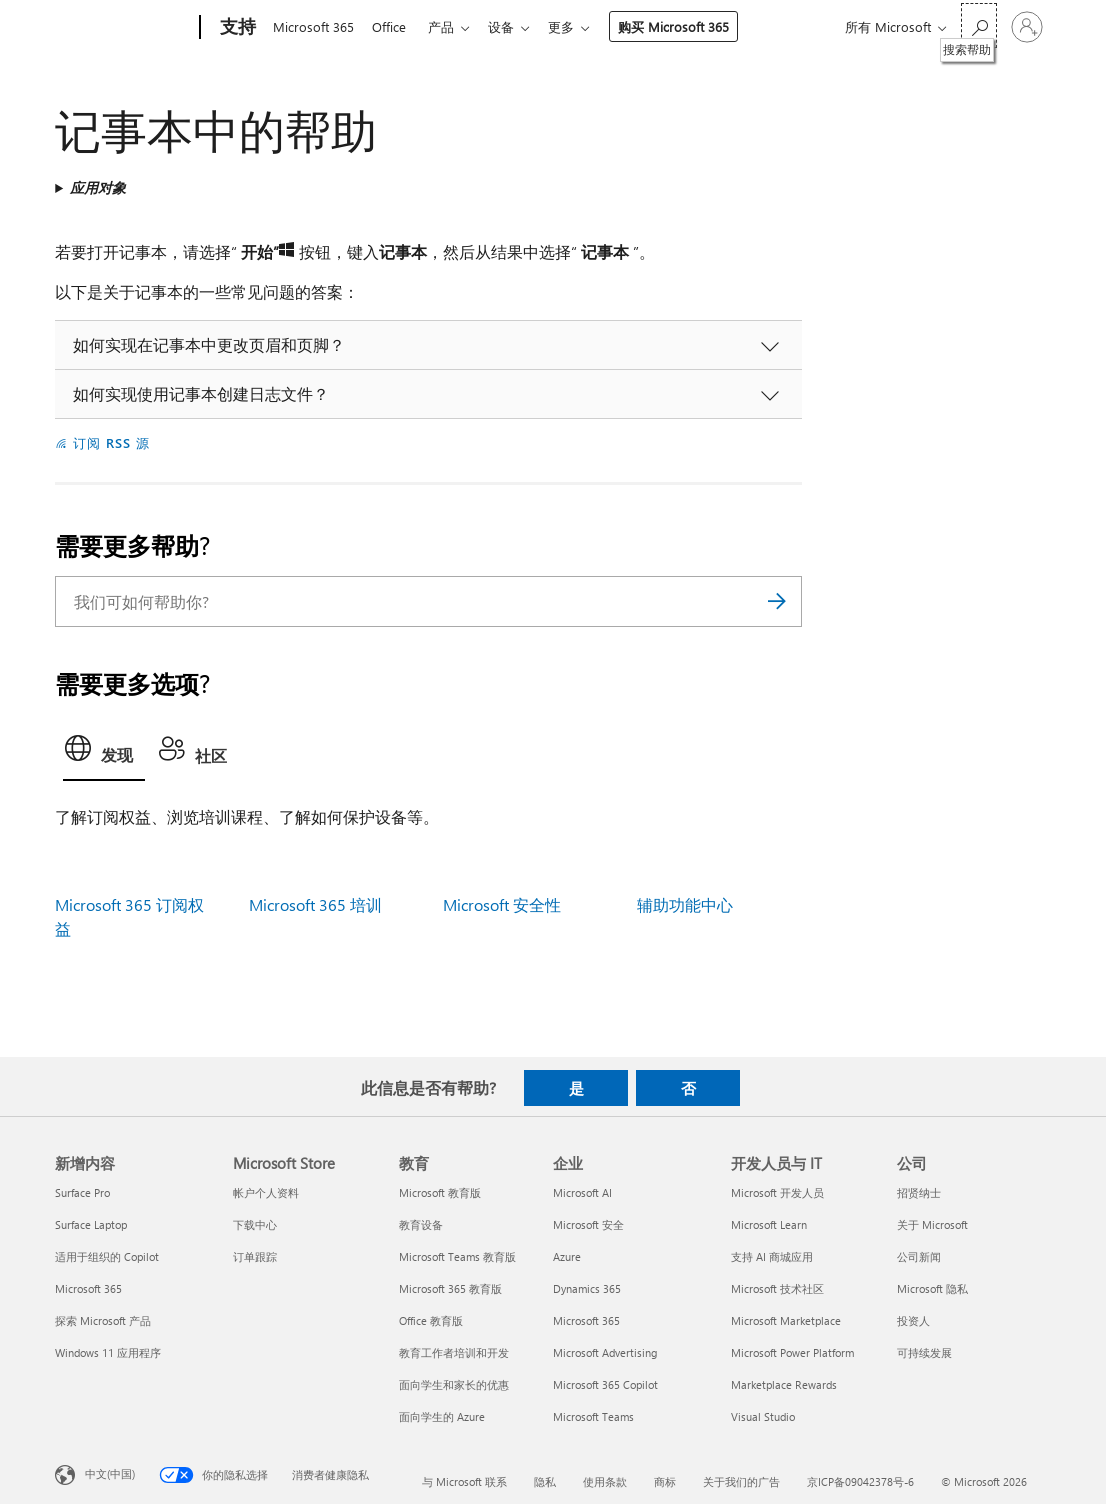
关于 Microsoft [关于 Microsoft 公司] (932, 1224)
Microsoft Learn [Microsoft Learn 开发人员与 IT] (769, 1224)
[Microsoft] (123, 28)
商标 (665, 1481)
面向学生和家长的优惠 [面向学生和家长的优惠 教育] (454, 1384)
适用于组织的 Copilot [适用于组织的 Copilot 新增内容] (107, 1256)
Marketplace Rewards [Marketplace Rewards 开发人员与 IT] (784, 1384)
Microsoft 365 (313, 26)
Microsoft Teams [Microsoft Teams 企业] (593, 1416)
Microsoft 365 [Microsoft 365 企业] (586, 1320)
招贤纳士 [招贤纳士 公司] (919, 1192)
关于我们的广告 (741, 1481)
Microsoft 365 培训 (315, 904)
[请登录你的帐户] (1027, 27)
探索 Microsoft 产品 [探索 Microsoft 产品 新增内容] (103, 1320)
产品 (449, 26)
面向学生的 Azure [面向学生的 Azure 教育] (442, 1416)
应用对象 (98, 187)
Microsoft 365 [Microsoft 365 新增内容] (88, 1288)
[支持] (236, 28)
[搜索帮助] (979, 25)
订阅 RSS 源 (111, 442)
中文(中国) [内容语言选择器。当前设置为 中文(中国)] (110, 1473)
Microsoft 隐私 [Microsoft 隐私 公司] (932, 1288)
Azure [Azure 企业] (567, 1256)
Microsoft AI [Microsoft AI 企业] (582, 1192)
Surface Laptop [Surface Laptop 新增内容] (91, 1224)
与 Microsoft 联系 (464, 1481)
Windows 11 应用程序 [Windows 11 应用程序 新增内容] (108, 1352)
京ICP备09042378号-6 (860, 1481)
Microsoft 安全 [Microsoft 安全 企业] (588, 1224)
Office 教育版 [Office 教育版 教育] (431, 1320)
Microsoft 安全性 (502, 904)
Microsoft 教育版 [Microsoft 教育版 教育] (440, 1192)
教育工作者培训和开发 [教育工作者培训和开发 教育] (454, 1352)
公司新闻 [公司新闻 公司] (919, 1256)
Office (393, 26)
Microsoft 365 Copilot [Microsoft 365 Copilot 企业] (605, 1384)
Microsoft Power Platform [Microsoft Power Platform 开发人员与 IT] (792, 1352)
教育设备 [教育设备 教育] (421, 1224)
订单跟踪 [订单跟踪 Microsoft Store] (255, 1256)
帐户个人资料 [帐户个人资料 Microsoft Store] (266, 1192)
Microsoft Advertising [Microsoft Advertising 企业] (605, 1352)
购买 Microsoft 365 (689, 26)
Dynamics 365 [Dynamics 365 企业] (587, 1288)
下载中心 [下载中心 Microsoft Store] (255, 1224)
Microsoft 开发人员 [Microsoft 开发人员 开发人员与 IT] (777, 1192)
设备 (513, 26)
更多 (577, 26)
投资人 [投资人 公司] (913, 1320)
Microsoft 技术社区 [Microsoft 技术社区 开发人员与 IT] (777, 1288)
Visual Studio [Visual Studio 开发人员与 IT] (763, 1416)
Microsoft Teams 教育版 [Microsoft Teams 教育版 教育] (457, 1256)
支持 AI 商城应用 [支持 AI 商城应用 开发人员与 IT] (772, 1256)
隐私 (545, 1481)
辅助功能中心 (685, 904)
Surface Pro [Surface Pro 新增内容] (82, 1192)
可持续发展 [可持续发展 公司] (924, 1352)
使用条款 (605, 1481)
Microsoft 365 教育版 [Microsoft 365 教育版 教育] (450, 1288)
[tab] (104, 754)
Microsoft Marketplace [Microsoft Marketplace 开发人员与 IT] (786, 1320)
